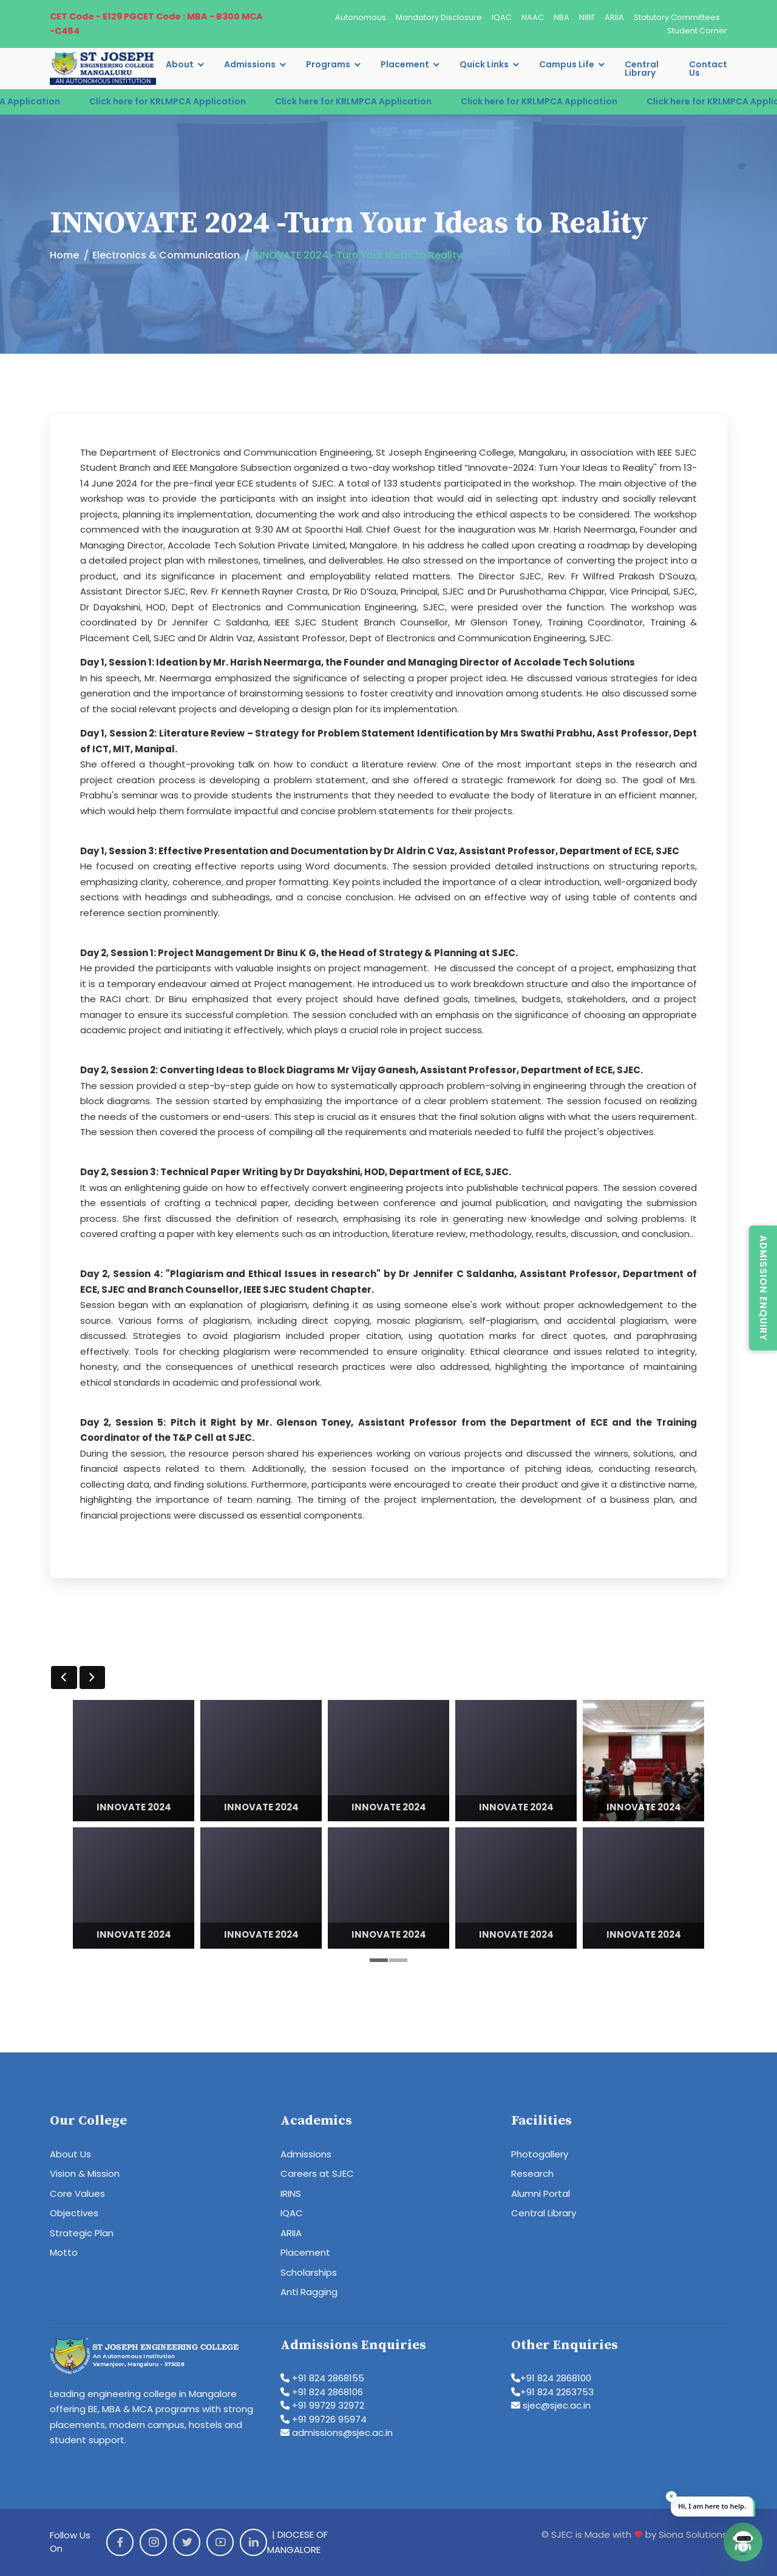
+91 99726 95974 (323, 2419)
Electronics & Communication (166, 255)
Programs (328, 64)
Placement (405, 64)
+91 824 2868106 (321, 2391)
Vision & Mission (85, 2173)
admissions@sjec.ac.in (336, 2432)
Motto (64, 2252)
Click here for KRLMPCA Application (195, 101)
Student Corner (697, 30)
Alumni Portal (540, 2193)
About (180, 64)
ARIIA (614, 17)
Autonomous (360, 17)
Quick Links (484, 64)
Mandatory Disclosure (439, 17)
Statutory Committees (677, 17)
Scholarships (308, 2272)
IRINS (290, 2193)
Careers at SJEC (317, 2173)
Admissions (250, 64)
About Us (70, 2154)
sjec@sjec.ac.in (551, 2405)
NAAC (532, 17)
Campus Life (566, 64)
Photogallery (539, 2154)
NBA (561, 17)
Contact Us (708, 68)
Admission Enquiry (763, 1288)
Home (64, 255)
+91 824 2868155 (322, 2378)
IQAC (502, 17)
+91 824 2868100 (551, 2378)
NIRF (587, 17)
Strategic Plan (82, 2233)
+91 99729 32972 (322, 2405)
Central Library (642, 68)
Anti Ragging (309, 2291)
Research (532, 2173)
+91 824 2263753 (552, 2391)
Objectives (74, 2213)
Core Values (77, 2193)
